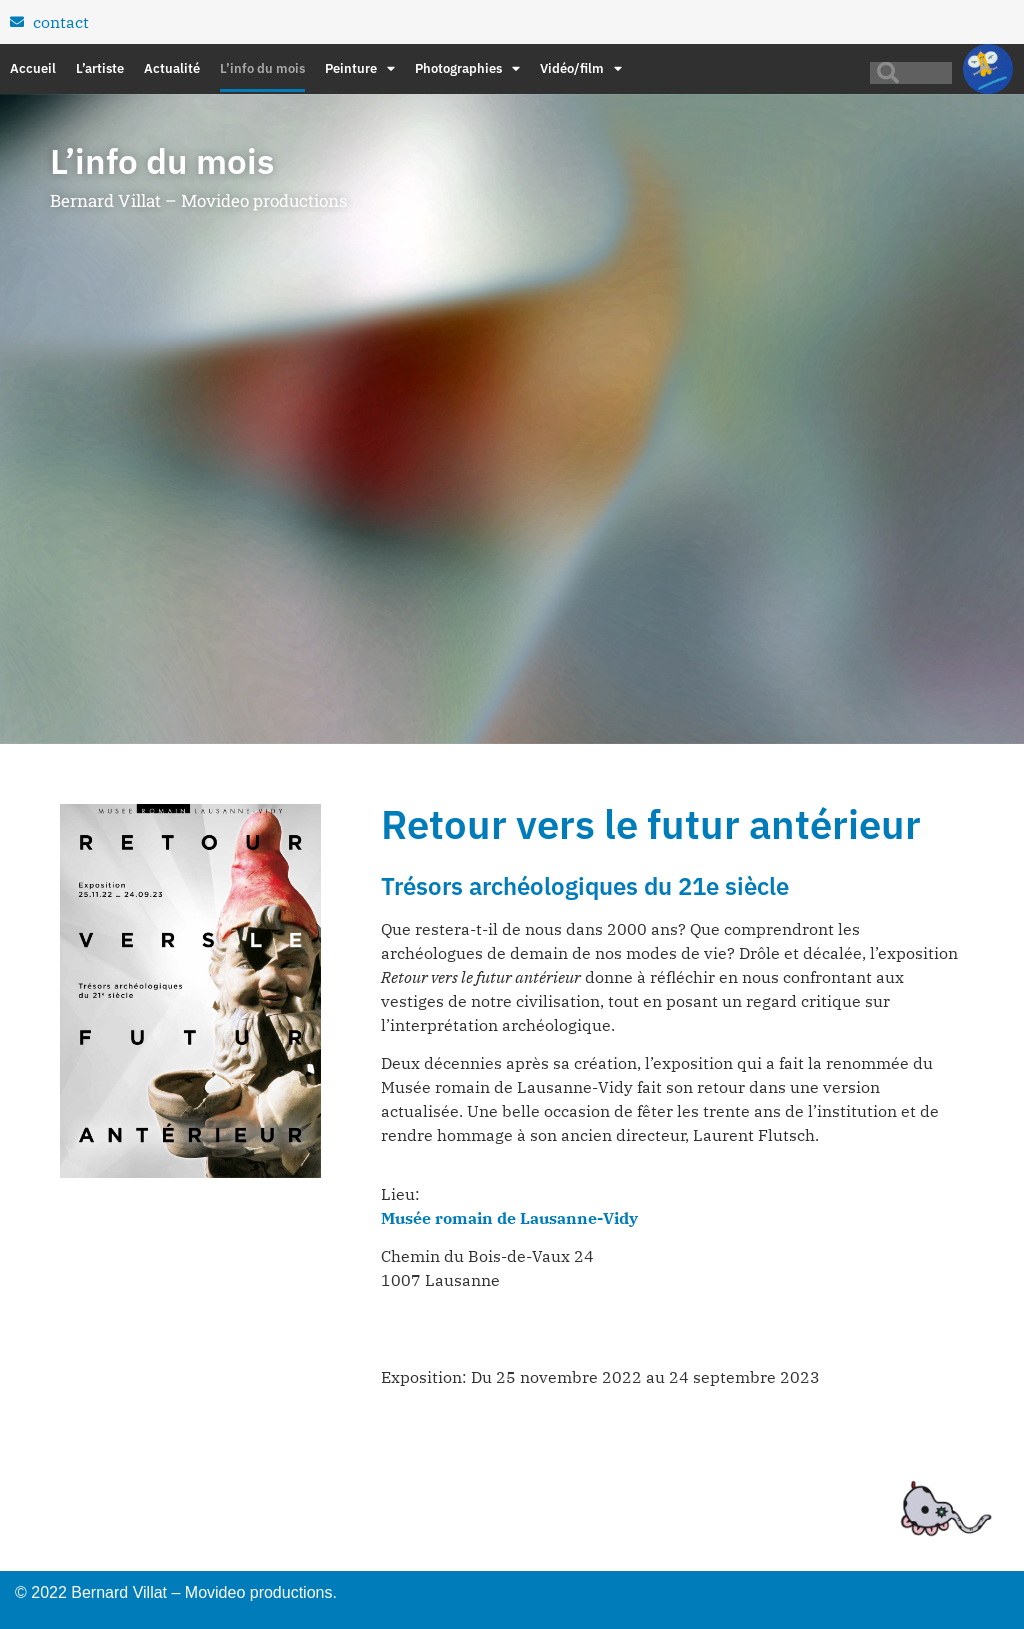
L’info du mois (262, 68)
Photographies (467, 69)
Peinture (360, 69)
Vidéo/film (581, 69)
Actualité (172, 68)
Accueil (33, 68)
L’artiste (100, 68)
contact (61, 22)
